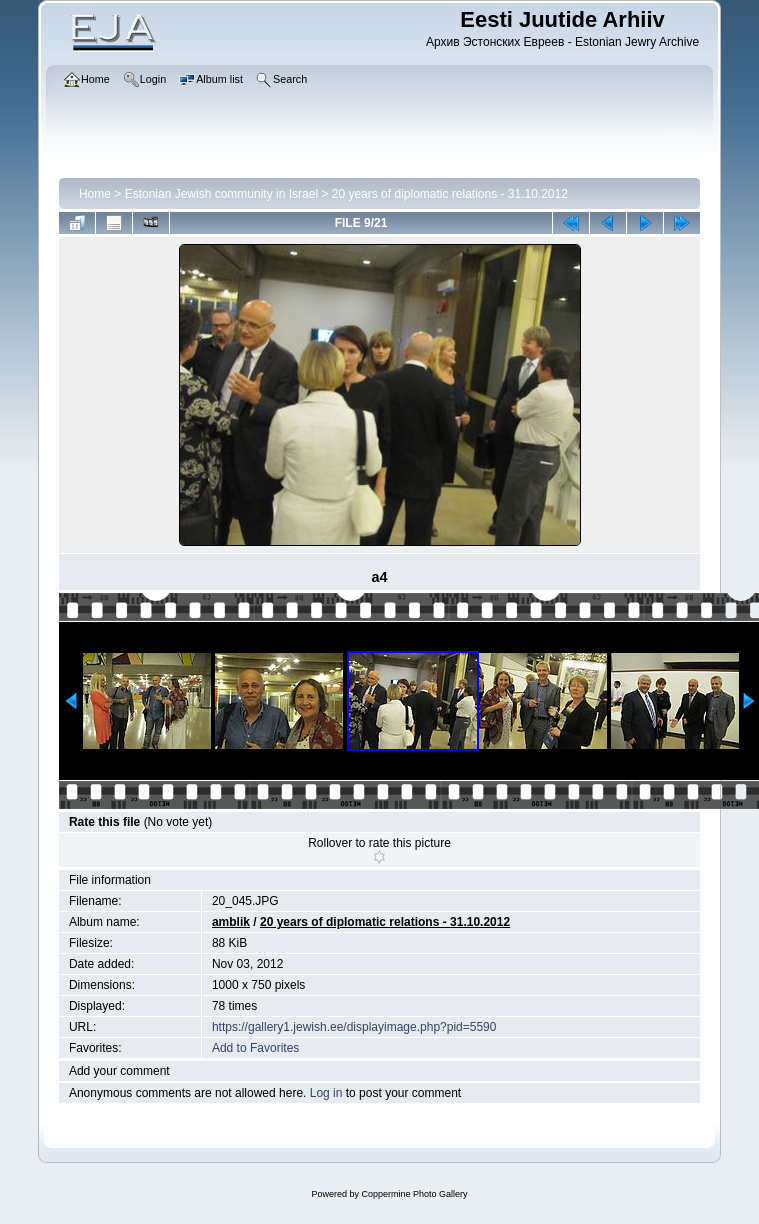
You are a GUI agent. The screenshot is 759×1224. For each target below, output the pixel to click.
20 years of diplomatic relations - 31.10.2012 (450, 194)
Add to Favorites (255, 1048)
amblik (231, 922)
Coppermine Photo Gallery (414, 1194)
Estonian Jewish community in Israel (221, 194)
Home (95, 194)
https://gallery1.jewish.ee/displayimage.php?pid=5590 (354, 1027)
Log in (326, 1093)
